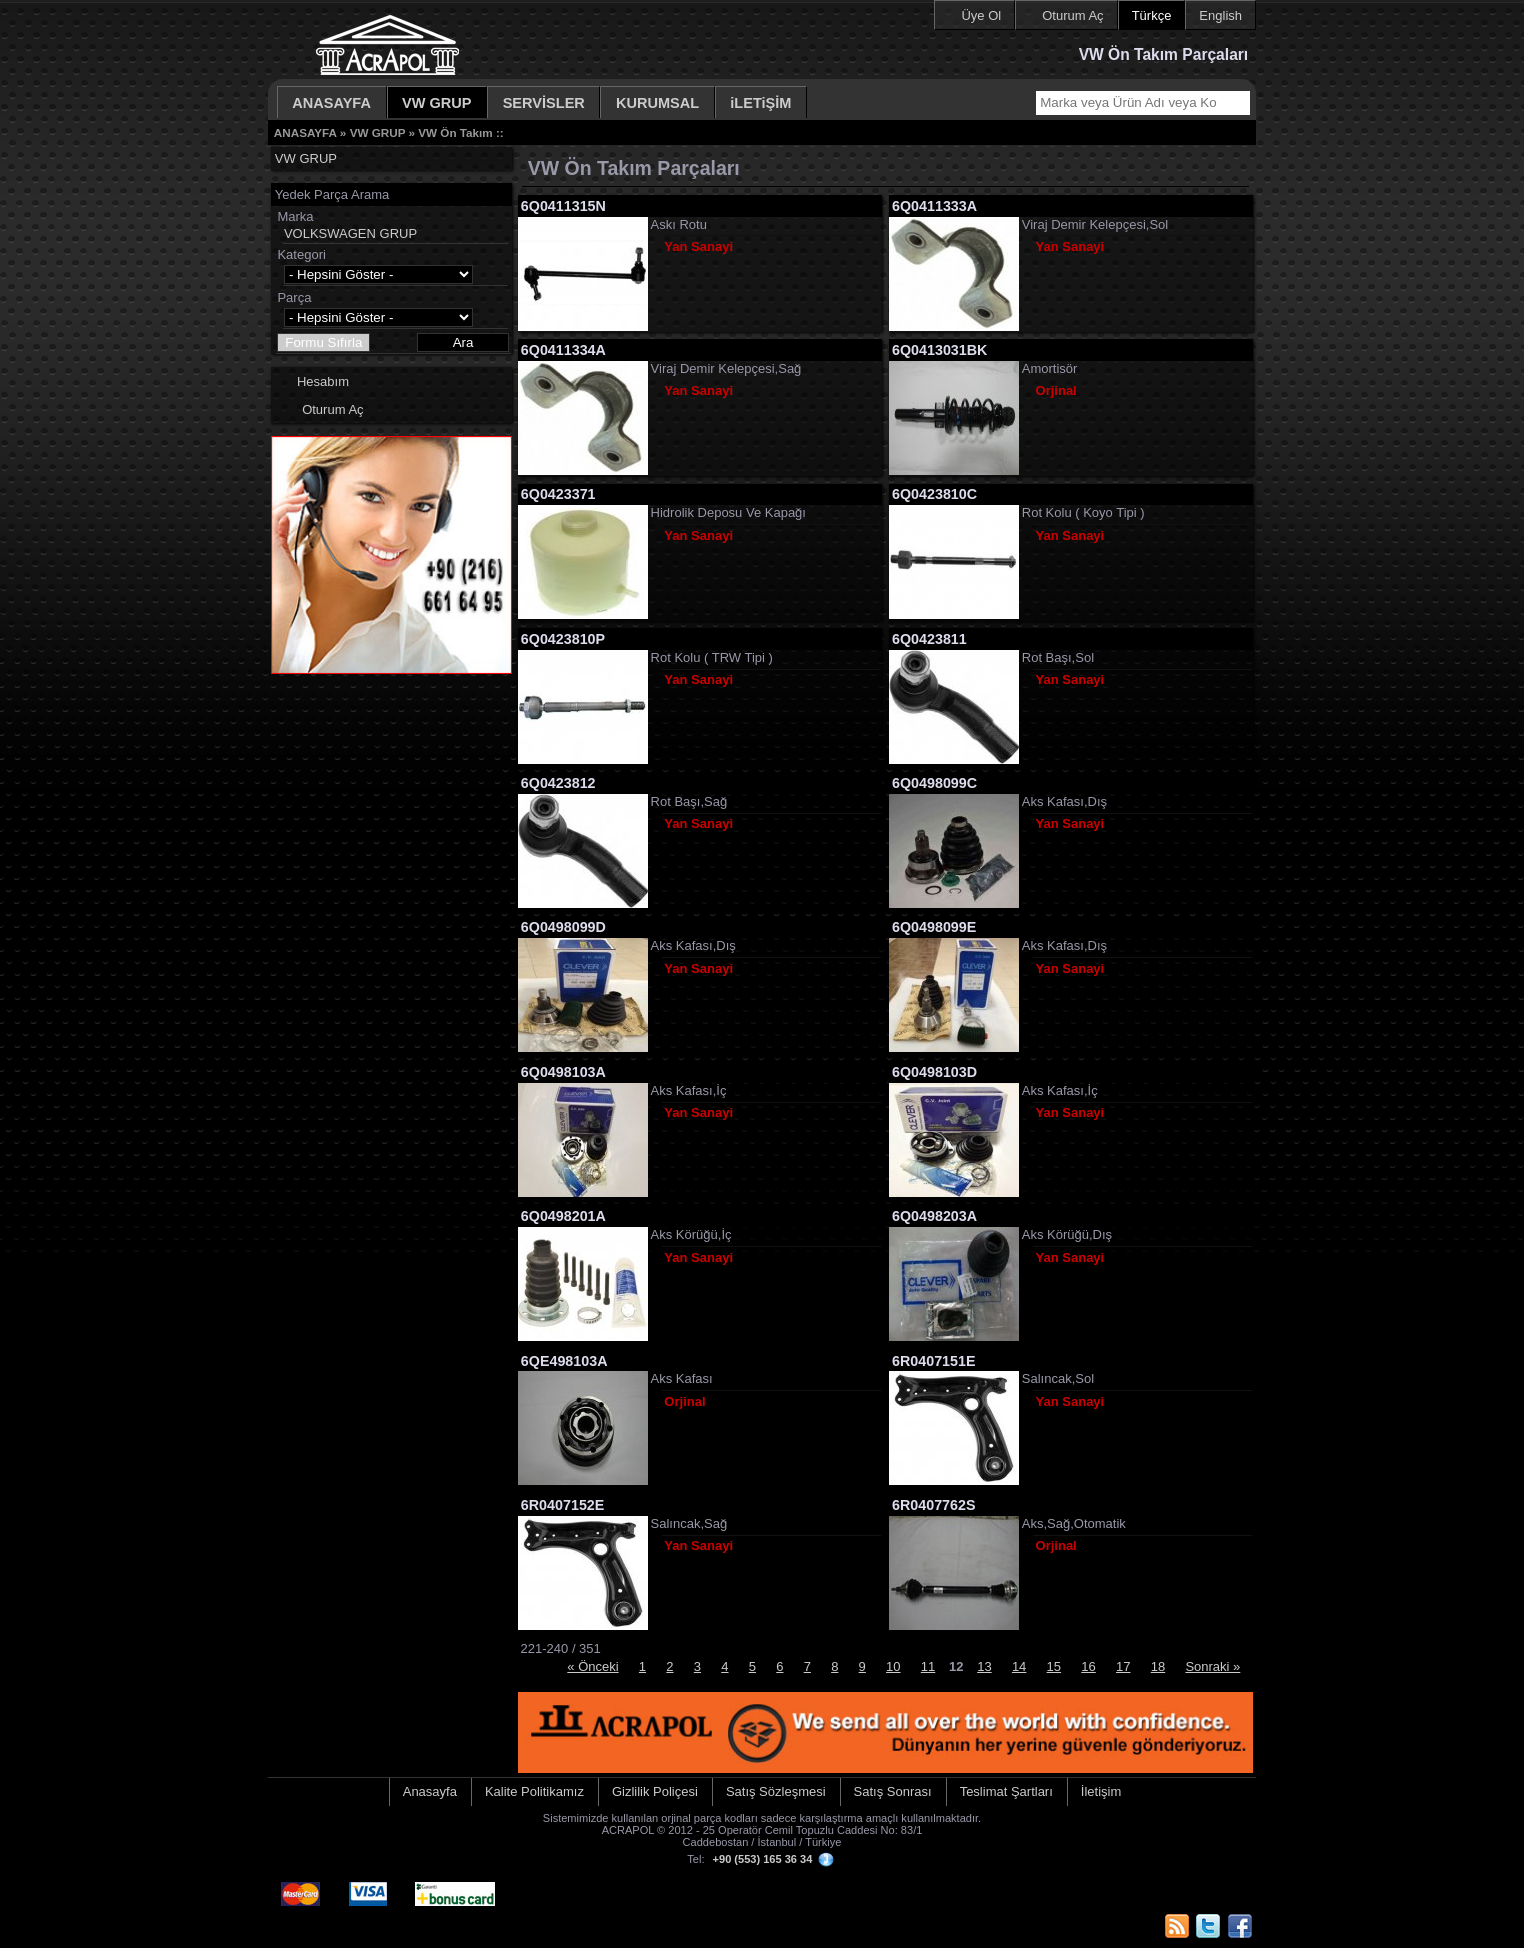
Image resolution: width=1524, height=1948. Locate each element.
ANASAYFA (331, 103)
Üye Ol (981, 15)
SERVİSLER (544, 103)
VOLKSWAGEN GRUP (350, 233)
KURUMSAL (657, 103)
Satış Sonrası (893, 1791)
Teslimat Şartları (1006, 1791)
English (1220, 15)
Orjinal (1056, 390)
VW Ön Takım (455, 132)
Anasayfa (430, 1791)
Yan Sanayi (698, 246)
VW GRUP (437, 103)
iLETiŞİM (760, 103)
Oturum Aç (1072, 15)
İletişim (1101, 1791)
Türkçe (1152, 15)
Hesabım (323, 381)
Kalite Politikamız (534, 1791)
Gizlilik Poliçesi (655, 1791)
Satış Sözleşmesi (776, 1791)
